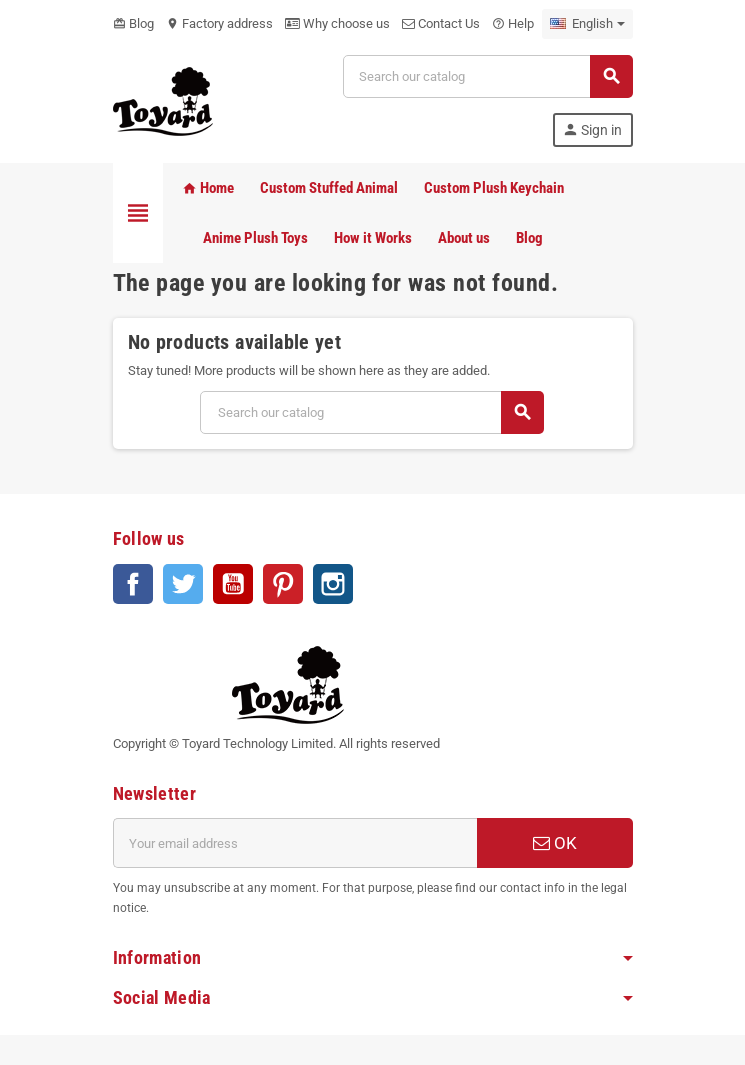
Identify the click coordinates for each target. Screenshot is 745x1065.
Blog (133, 23)
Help (513, 23)
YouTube (233, 584)
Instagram (333, 584)
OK (555, 843)
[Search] (487, 76)
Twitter (183, 584)
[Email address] (295, 843)
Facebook (133, 584)
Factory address (219, 23)
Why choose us (337, 23)
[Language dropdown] (587, 24)
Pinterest (283, 584)
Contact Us (441, 23)
